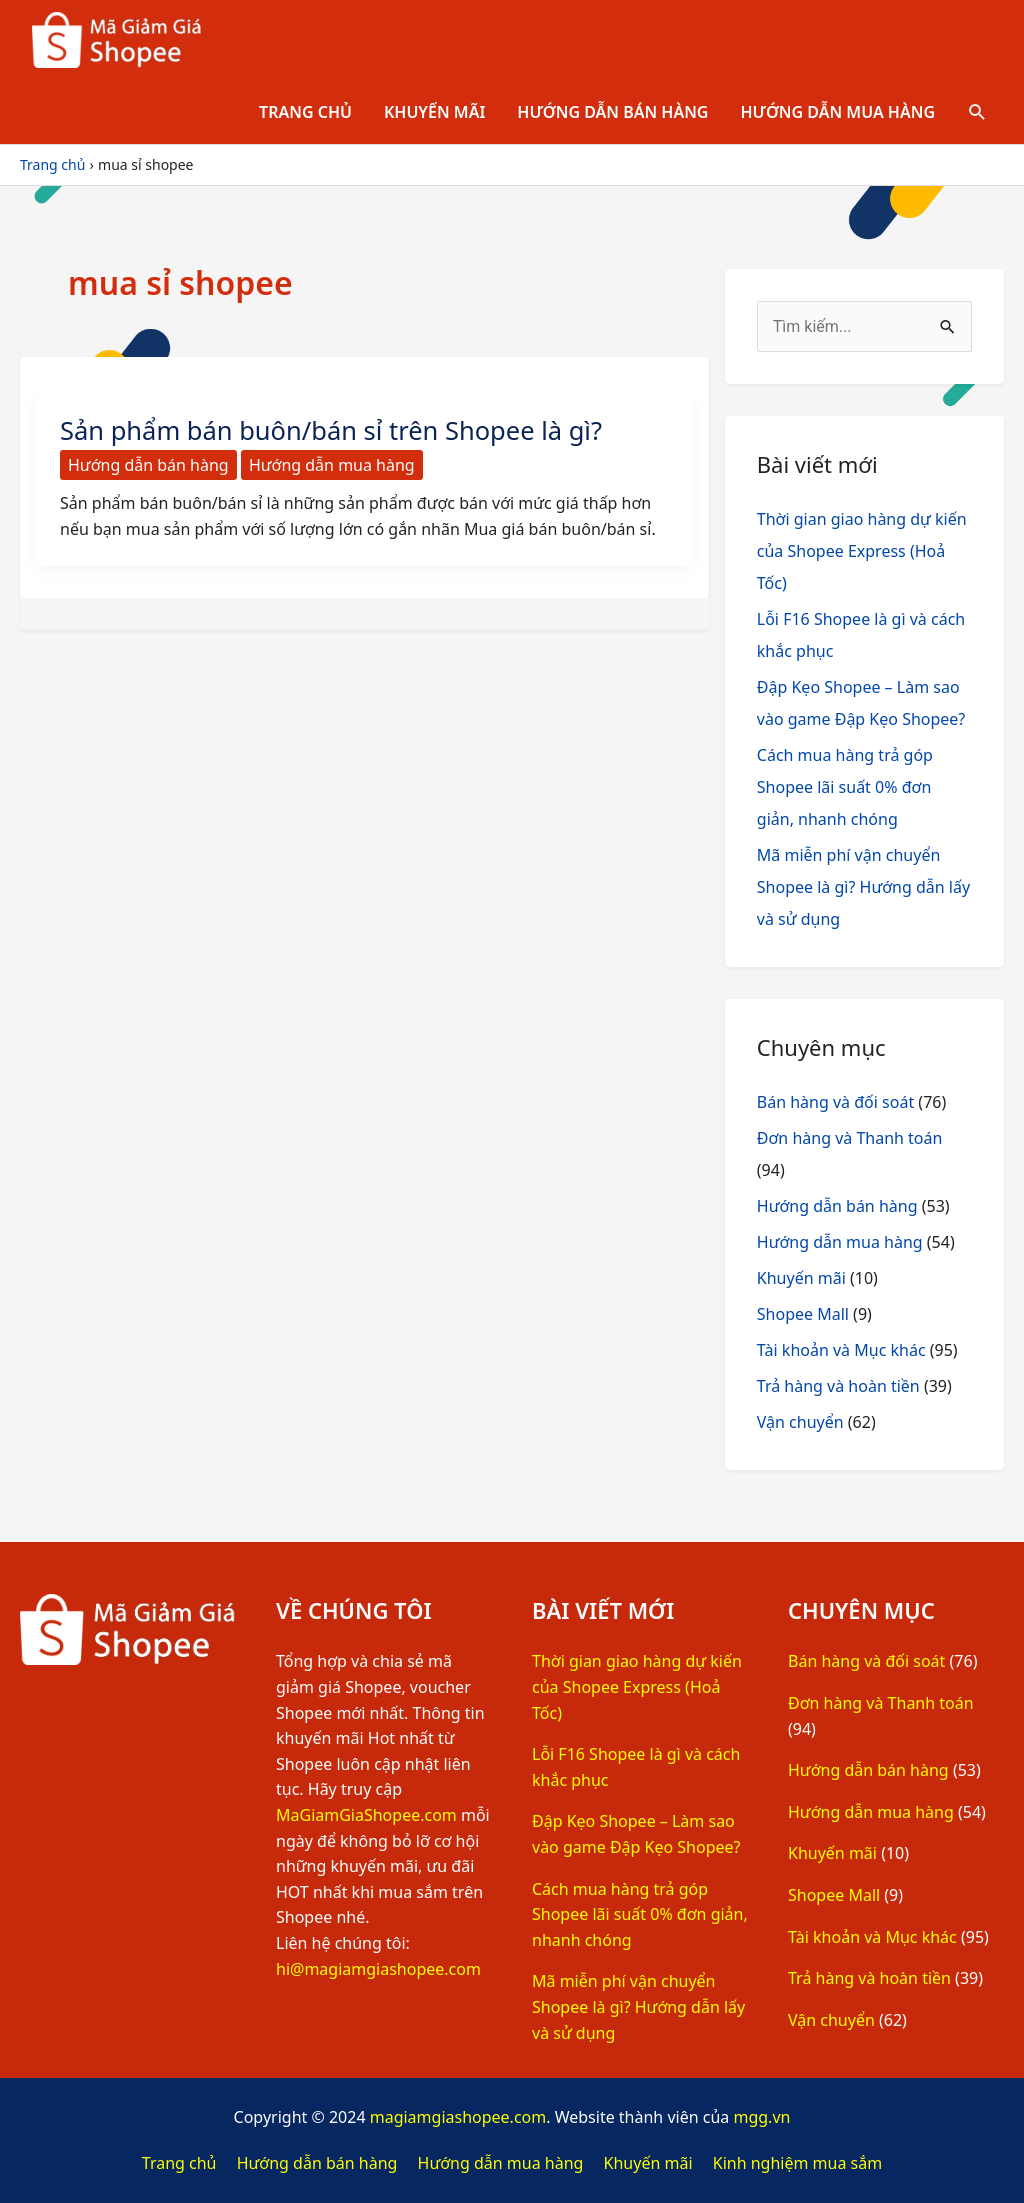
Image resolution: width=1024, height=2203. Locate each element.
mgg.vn (761, 2117)
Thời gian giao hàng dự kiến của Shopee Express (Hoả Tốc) (862, 551)
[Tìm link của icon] (977, 112)
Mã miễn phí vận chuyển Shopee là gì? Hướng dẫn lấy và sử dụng (863, 887)
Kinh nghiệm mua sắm (797, 2163)
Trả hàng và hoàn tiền (838, 1386)
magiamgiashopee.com (458, 2117)
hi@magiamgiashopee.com (378, 1969)
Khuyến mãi (434, 112)
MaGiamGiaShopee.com (366, 1815)
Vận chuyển (800, 1422)
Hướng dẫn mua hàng (837, 112)
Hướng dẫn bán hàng (612, 112)
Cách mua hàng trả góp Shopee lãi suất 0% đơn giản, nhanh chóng (845, 787)
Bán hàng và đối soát (835, 1102)
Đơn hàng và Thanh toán (850, 1138)
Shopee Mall (803, 1314)
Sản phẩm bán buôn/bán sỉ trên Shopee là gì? (336, 430)
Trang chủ (305, 112)
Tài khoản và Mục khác (841, 1350)
